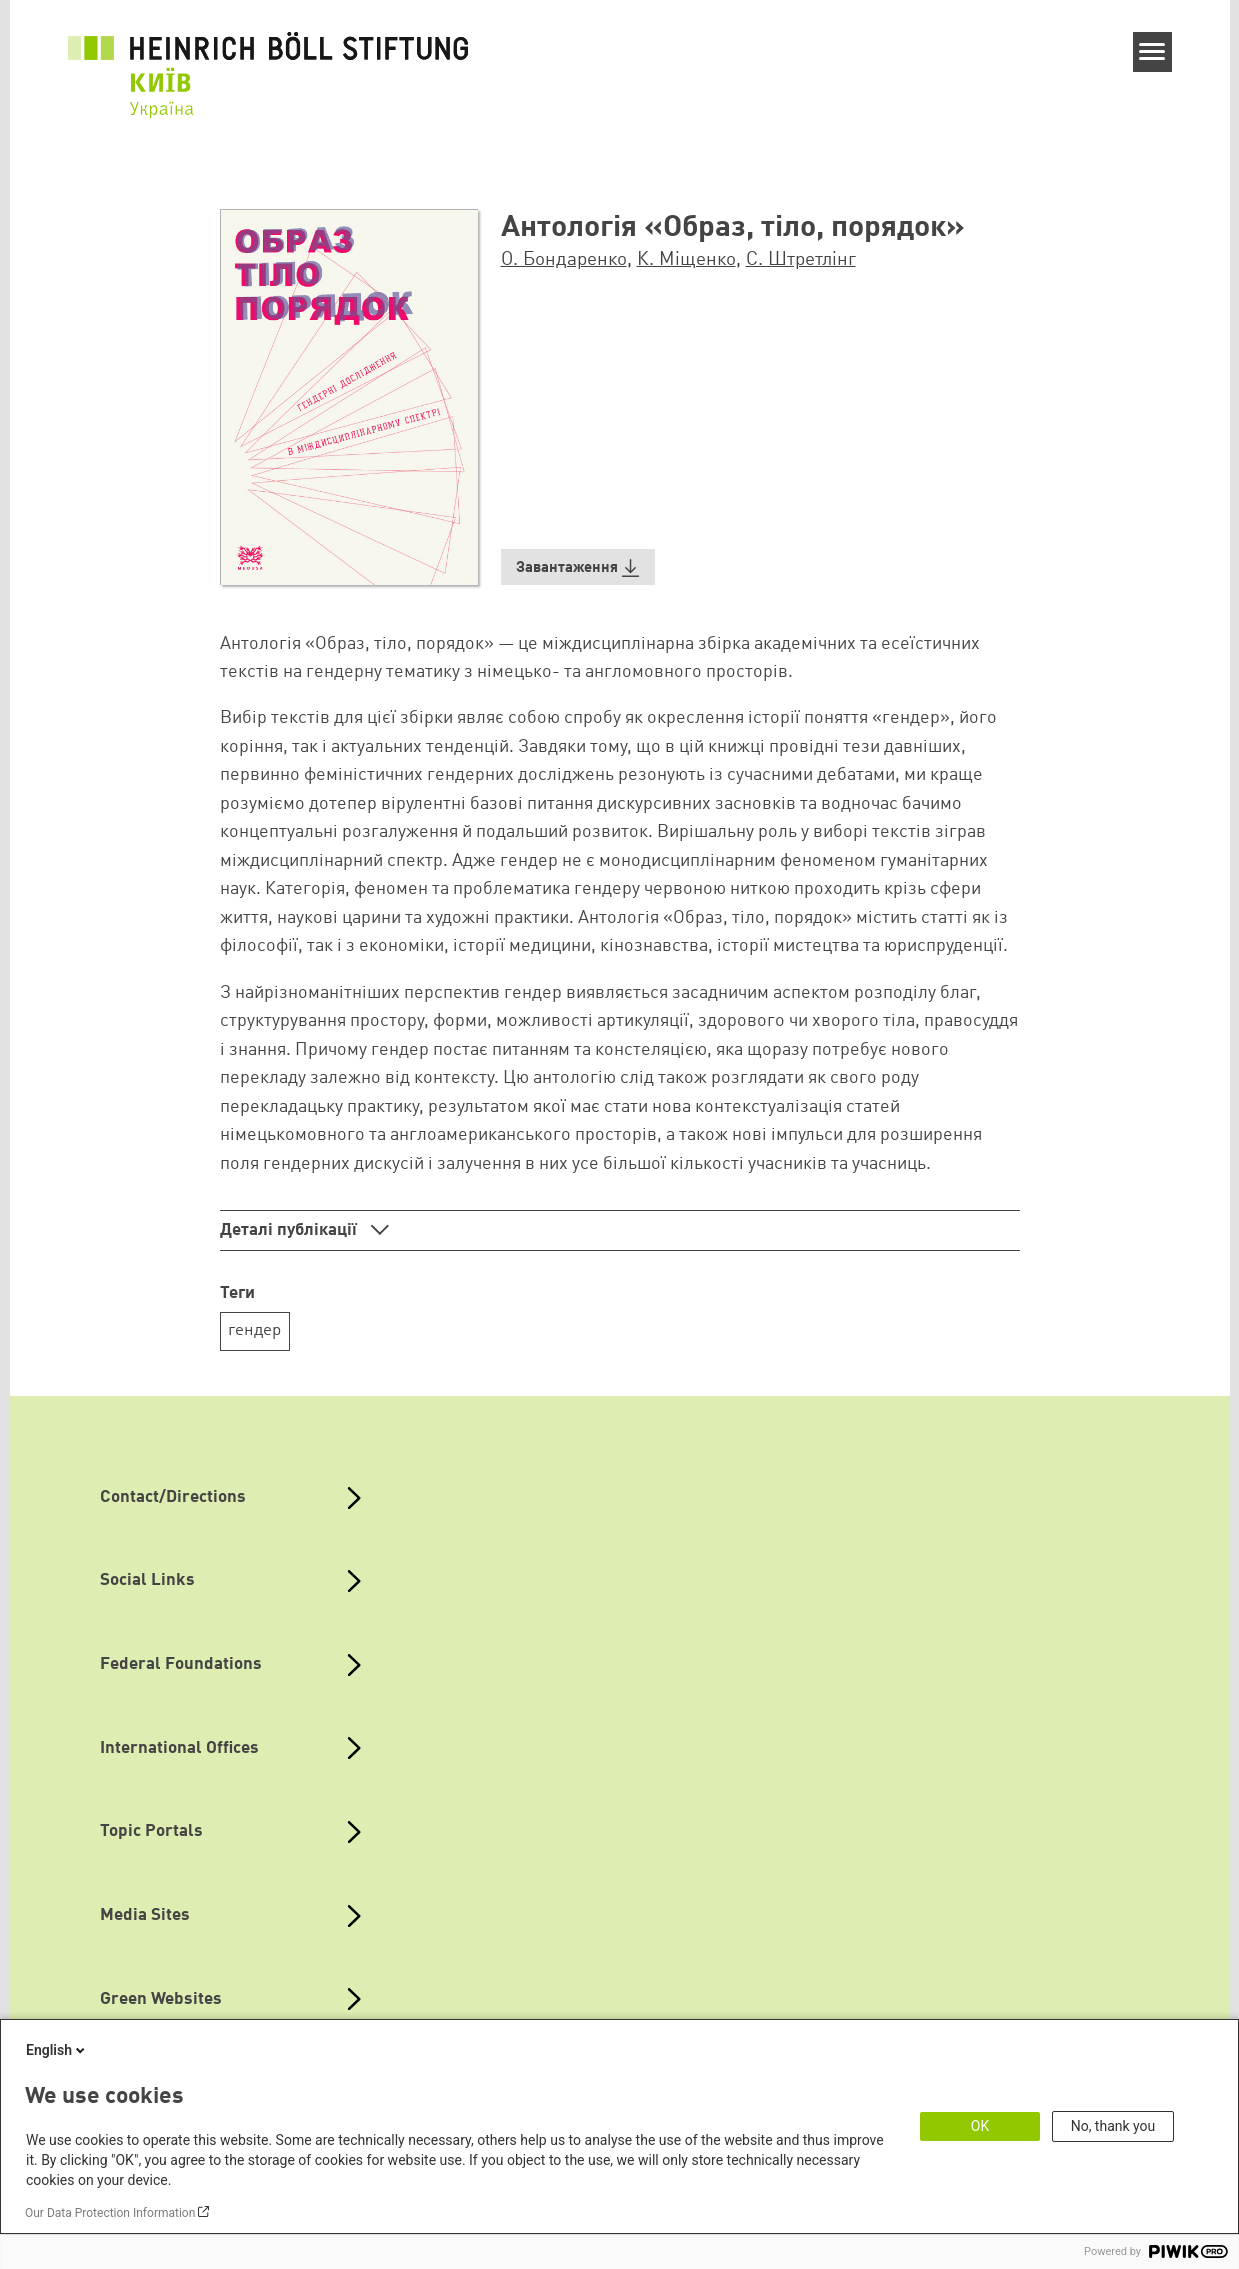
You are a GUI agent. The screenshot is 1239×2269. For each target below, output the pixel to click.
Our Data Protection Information (110, 2213)
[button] (578, 567)
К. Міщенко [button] (686, 260)
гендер (254, 1330)
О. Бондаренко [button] (564, 260)
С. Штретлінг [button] (801, 260)
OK (980, 2126)
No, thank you (1113, 2126)
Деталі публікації (290, 1230)
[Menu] (1152, 52)
